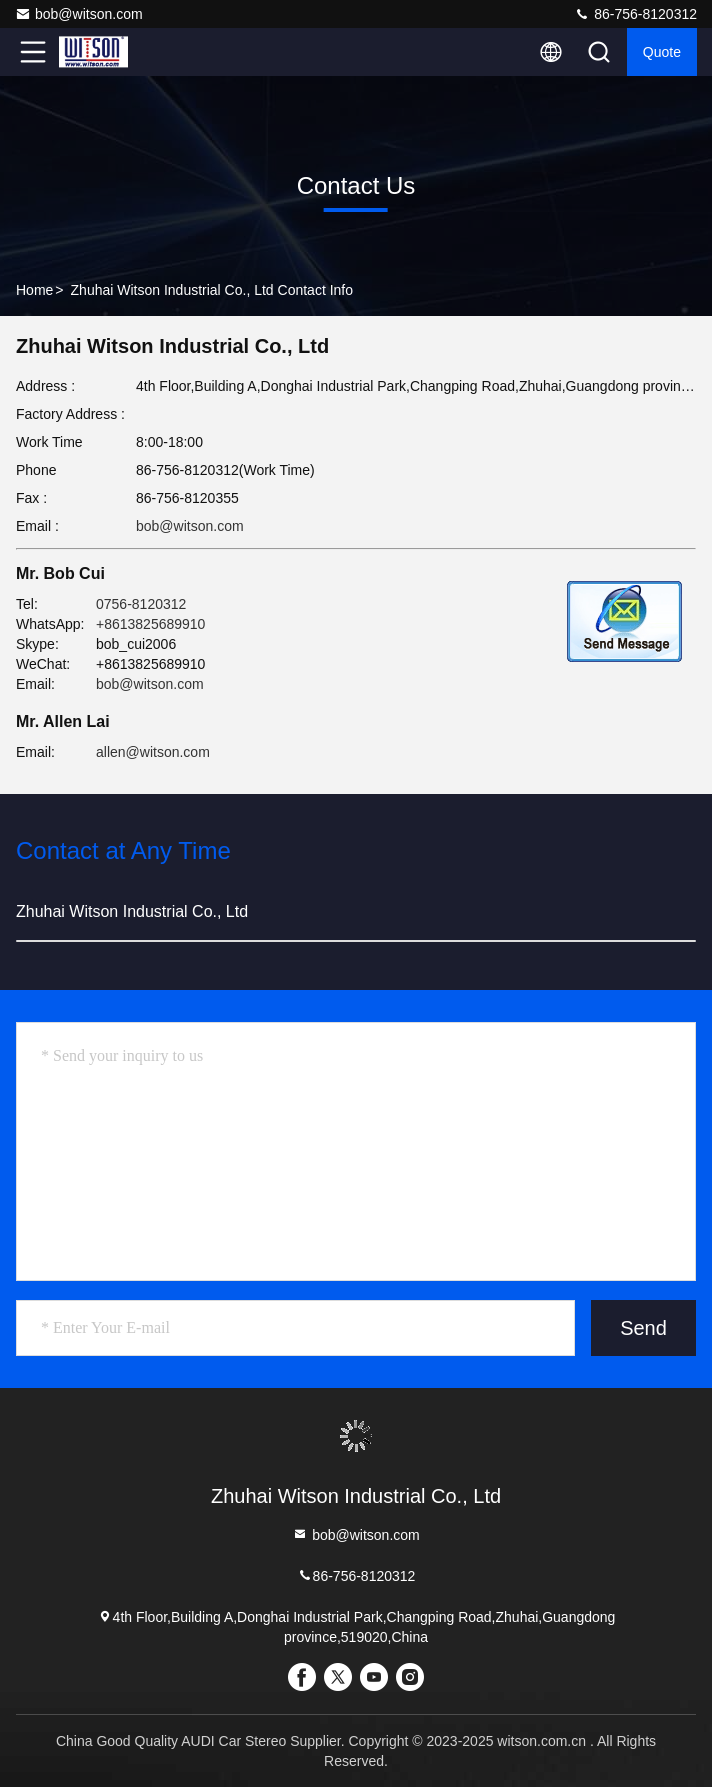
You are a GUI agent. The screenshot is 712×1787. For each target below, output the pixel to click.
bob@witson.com (79, 14)
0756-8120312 (141, 604)
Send (643, 1328)
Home (34, 290)
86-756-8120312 (635, 14)
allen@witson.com (153, 752)
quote (662, 52)
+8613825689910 (150, 624)
